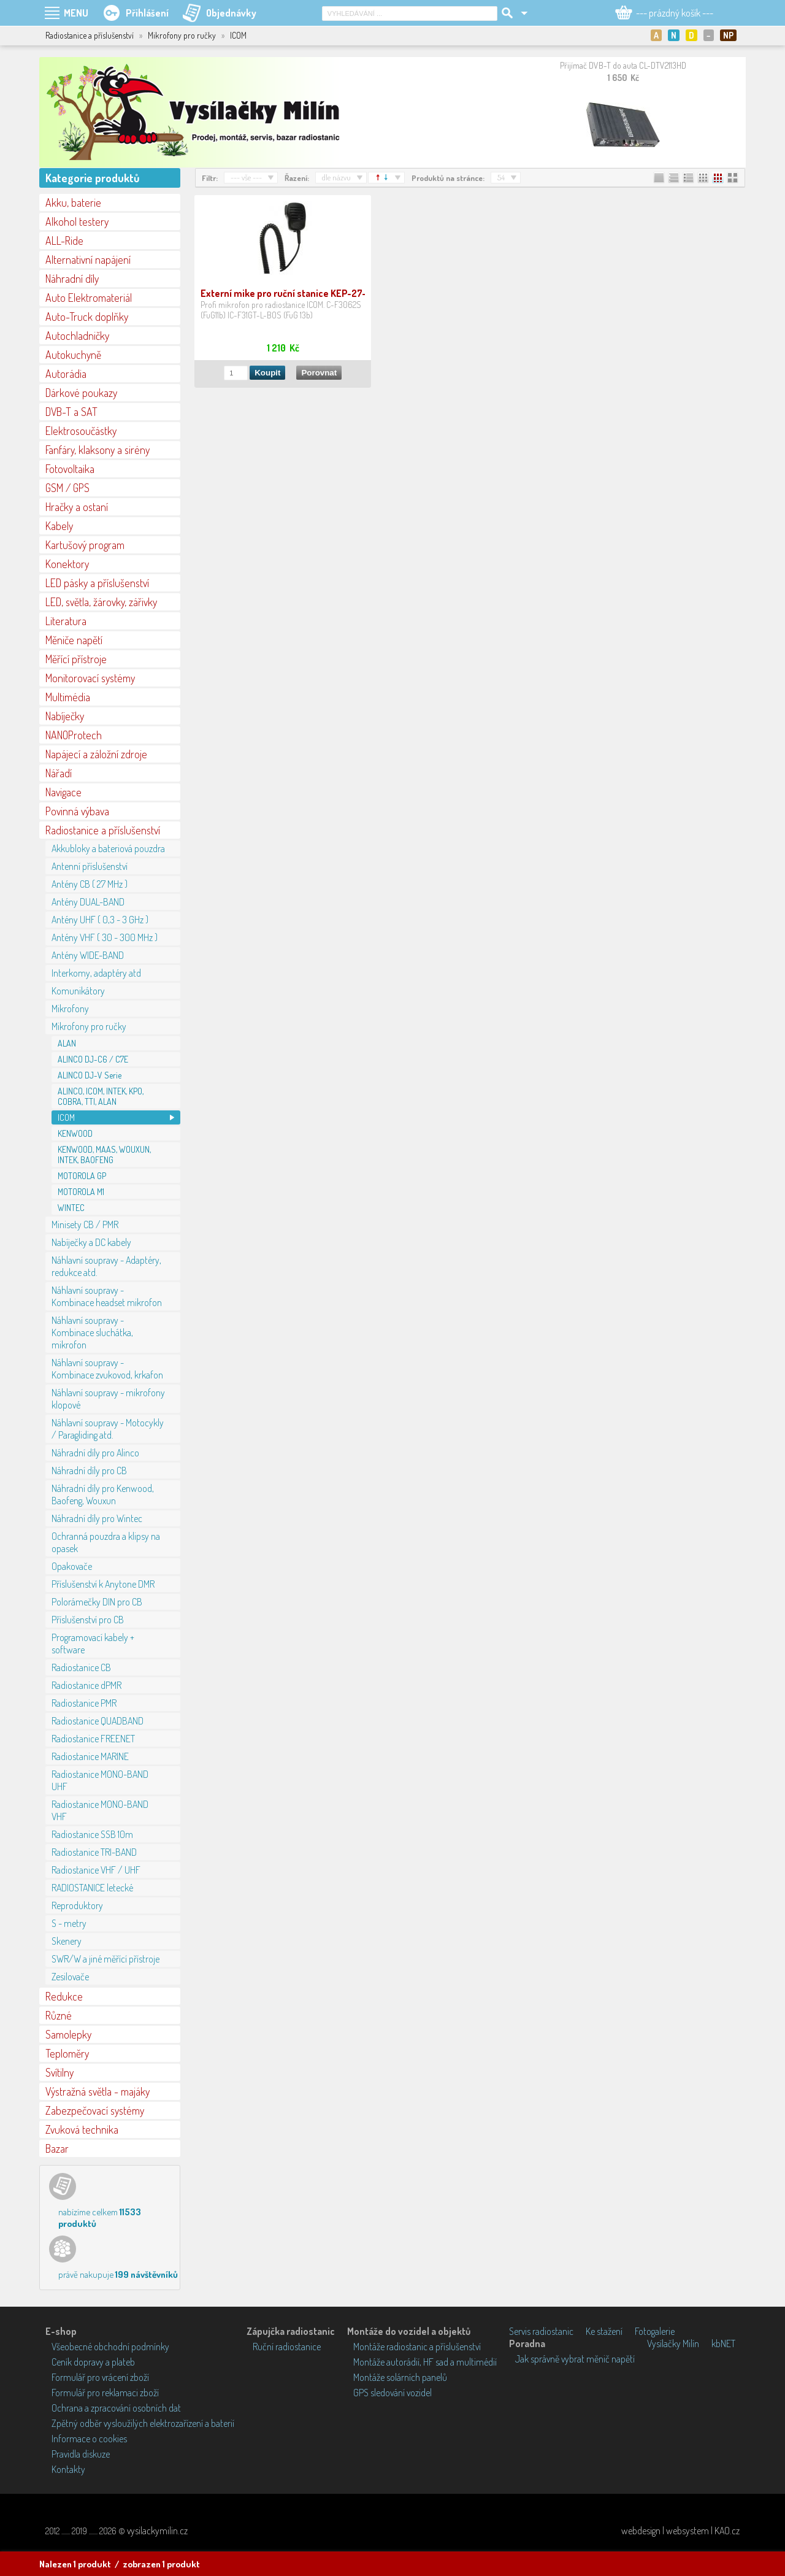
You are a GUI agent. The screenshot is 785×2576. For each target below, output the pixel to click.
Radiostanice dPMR (86, 1685)
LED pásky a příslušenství (97, 583)
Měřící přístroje (76, 659)
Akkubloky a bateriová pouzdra (108, 848)
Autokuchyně (73, 354)
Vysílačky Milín (673, 2343)
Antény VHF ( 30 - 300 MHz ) (105, 937)
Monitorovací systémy (90, 678)
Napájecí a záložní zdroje (96, 754)
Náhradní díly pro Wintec (97, 1518)
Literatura (65, 621)
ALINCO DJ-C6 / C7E (93, 1059)
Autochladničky (77, 335)
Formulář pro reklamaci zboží (105, 2392)
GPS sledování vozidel (392, 2392)
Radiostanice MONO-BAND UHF (100, 1780)
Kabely (59, 526)
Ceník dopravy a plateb (93, 2362)
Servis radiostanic (541, 2331)
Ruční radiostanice (287, 2346)
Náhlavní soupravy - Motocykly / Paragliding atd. (108, 1429)
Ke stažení (604, 2331)
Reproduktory (77, 1905)
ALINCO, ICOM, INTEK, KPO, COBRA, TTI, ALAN (101, 1096)
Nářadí (58, 773)
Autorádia (65, 373)
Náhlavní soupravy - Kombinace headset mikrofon (107, 1296)
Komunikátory (78, 991)
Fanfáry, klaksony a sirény (97, 449)
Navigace (63, 792)
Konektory (67, 564)
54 (501, 177)
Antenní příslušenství (90, 866)
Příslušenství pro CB (88, 1619)
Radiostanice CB (81, 1667)
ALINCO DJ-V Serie (89, 1075)
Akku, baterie (73, 202)
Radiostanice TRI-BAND (94, 1852)
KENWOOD (75, 1133)
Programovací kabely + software (93, 1643)
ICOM (66, 1117)
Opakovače (72, 1566)
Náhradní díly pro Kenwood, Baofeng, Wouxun (103, 1494)
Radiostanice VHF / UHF (96, 1870)
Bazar (57, 2148)
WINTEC (71, 1207)
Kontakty (68, 2469)
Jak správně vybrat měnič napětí (575, 2359)
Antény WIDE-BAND (88, 955)
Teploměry (67, 2053)
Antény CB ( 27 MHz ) (90, 884)
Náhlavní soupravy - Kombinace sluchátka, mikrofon (92, 1332)
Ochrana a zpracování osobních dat (116, 2408)
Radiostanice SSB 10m (92, 1834)
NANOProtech (73, 735)
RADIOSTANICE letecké (92, 1888)
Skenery (67, 1941)
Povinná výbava (77, 811)
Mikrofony (70, 1008)
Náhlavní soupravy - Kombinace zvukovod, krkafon (107, 1368)
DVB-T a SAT (71, 411)
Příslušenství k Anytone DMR (103, 1584)
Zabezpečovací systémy (94, 2110)
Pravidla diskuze (81, 2454)
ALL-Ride (64, 240)
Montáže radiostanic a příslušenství (417, 2346)
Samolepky (68, 2034)
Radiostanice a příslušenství (102, 830)
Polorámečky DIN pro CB (97, 1602)
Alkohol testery (77, 221)
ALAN (67, 1043)
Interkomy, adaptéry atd (96, 973)
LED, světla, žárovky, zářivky (101, 602)
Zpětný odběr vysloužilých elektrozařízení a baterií (143, 2423)
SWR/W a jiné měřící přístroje (105, 1959)
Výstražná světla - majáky (97, 2091)
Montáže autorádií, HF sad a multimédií (425, 2362)
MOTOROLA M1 (81, 1191)
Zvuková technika (81, 2129)
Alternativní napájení (88, 259)
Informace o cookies (89, 2438)
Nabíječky (64, 716)
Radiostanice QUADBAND (98, 1721)
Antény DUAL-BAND (88, 902)
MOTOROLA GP (82, 1176)
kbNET (723, 2343)
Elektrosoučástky (81, 430)
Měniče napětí (73, 640)
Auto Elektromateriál (88, 297)
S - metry (69, 1923)
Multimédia (67, 697)
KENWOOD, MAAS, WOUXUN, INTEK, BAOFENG (104, 1154)
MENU (76, 13)
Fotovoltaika (69, 468)
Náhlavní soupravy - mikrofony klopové (108, 1398)
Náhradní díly (72, 278)
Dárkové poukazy (81, 392)
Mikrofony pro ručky (89, 1026)
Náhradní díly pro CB (89, 1470)
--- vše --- (246, 177)
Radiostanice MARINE (90, 1756)
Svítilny (59, 2072)
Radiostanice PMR (84, 1703)
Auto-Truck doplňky (86, 316)
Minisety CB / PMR (85, 1224)
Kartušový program (84, 545)
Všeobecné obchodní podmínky (110, 2346)
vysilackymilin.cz (157, 2530)
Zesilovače (70, 1976)
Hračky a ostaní (76, 506)
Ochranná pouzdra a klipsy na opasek (106, 1542)
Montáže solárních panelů (400, 2377)
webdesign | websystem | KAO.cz (680, 2530)
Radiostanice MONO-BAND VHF (100, 1810)
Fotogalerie (655, 2331)
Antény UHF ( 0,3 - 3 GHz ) (100, 919)
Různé (58, 2015)
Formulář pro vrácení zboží (100, 2377)
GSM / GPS (67, 487)
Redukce (64, 1996)
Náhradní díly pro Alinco (95, 1453)
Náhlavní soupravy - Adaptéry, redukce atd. (106, 1266)
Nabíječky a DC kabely (91, 1242)
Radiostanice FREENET (93, 1738)
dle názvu (336, 177)
